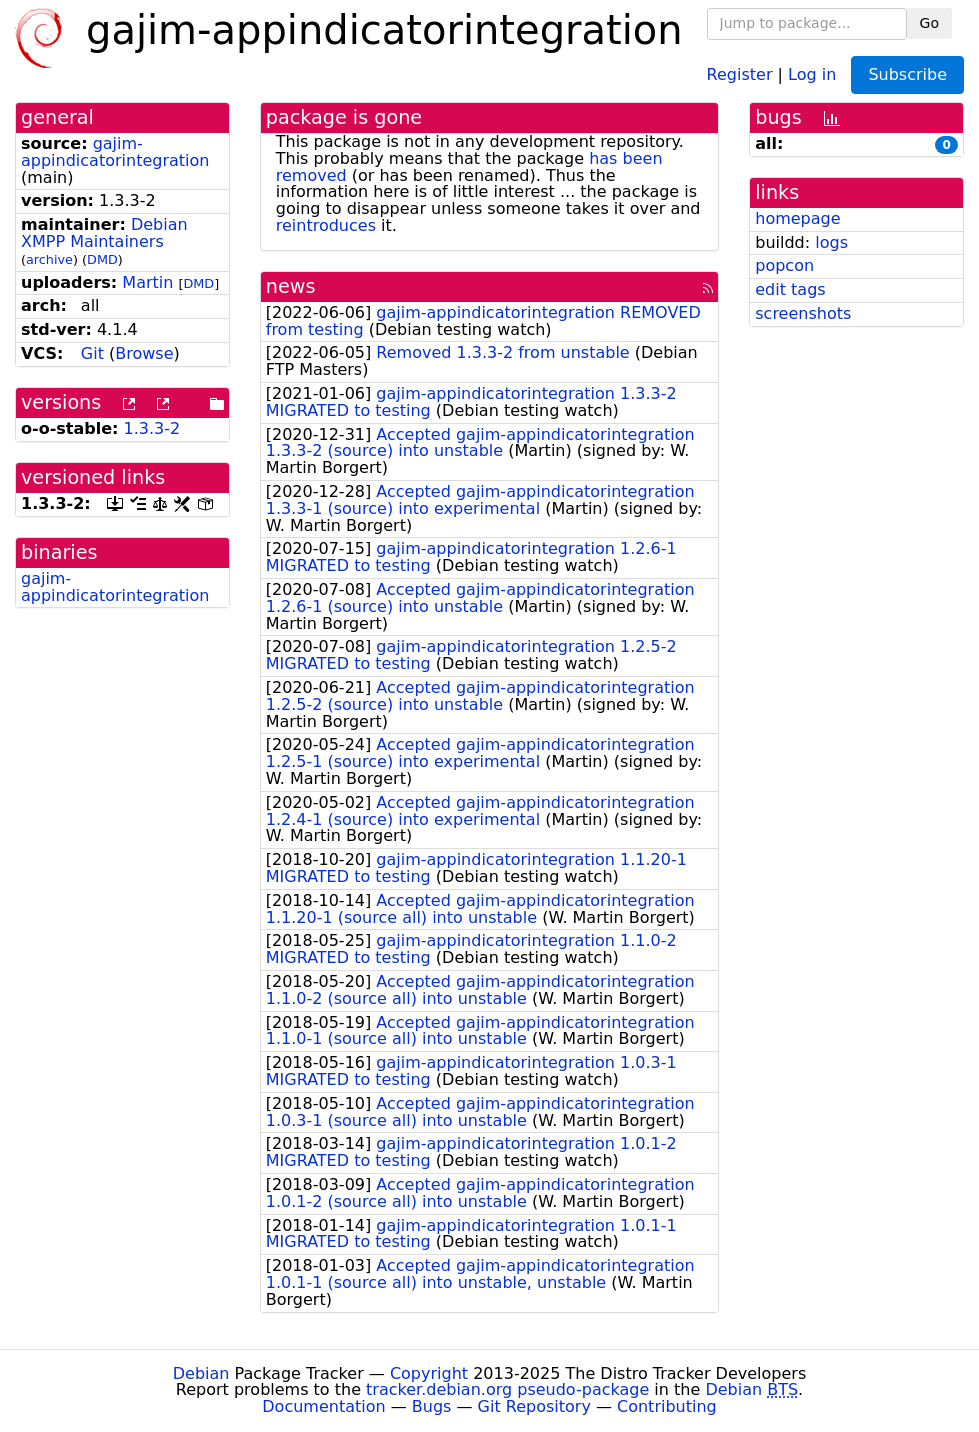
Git (92, 353)
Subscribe (907, 74)
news (291, 286)
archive (49, 259)
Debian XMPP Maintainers (104, 233)
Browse (144, 353)
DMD (102, 259)
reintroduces (326, 225)
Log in (812, 73)
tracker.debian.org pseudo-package (507, 1389)
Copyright (429, 1373)
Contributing (667, 1406)
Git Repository (534, 1406)
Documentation (323, 1406)
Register (740, 73)
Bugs (432, 1406)
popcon (784, 265)
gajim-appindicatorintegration (115, 152)
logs (831, 242)
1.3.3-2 (152, 428)
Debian (201, 1373)
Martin (147, 282)
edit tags (790, 289)
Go (929, 23)
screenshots (803, 313)
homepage (797, 218)
